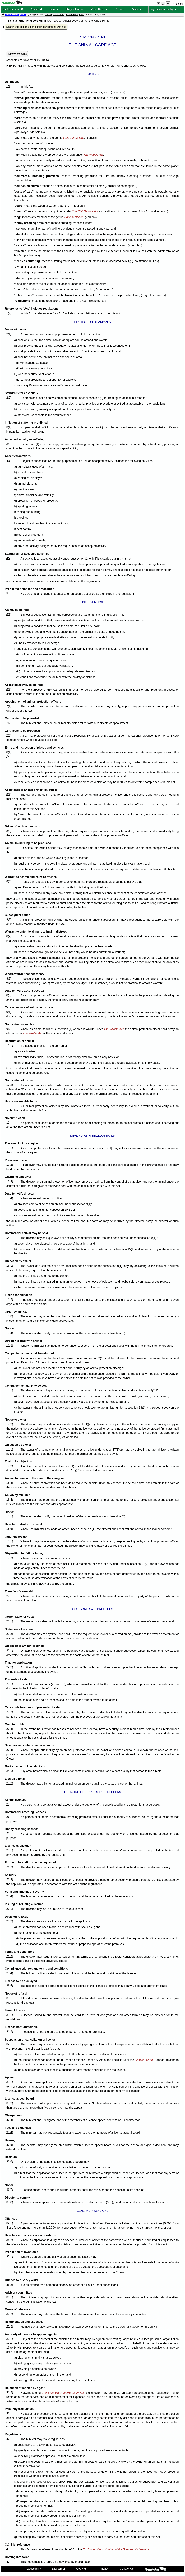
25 (7, 1804)
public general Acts (54, 14)
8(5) (8, 881)
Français (178, 3)
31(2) (9, 2031)
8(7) (8, 936)
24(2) (9, 1783)
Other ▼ (136, 9)
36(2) (9, 2314)
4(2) (8, 558)
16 (7, 1358)
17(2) (9, 1424)
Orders (120, 9)
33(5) (9, 2144)
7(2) (8, 722)
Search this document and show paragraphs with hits (36, 26)
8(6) (8, 919)
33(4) (9, 2132)
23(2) (9, 1712)
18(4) (9, 1499)
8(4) (8, 847)
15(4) (9, 1333)
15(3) (9, 1316)
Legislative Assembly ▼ (163, 9)
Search (36, 9)
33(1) (9, 2082)
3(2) (8, 443)
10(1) (9, 1045)
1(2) (8, 313)
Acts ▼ (54, 9)
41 (7, 2561)
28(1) (9, 1850)
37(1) (9, 2339)
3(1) (8, 427)
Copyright (82, 2568)
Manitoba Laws (12, 9)
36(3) (9, 2326)
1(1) (8, 86)
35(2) (9, 2284)
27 (7, 1833)
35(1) (9, 2256)
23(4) (9, 1749)
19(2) (9, 1558)
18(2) (9, 1466)
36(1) (9, 2297)
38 (7, 2413)
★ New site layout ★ (15, 14)
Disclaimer (58, 2568)
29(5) (9, 1985)
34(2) (9, 2239)
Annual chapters (75, 14)
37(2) (9, 2392)
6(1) (8, 614)
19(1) (9, 1541)
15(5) (9, 1345)
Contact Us (127, 2568)
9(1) (8, 1012)
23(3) (9, 1728)
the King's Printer (99, 20)
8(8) (8, 978)
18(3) (9, 1482)
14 (7, 1237)
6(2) (8, 689)
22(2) (9, 1667)
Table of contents (17, 53)
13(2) (9, 1164)
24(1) (9, 1770)
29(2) (9, 1921)
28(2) (9, 1867)
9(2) (8, 1028)
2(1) (8, 334)
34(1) (9, 2223)
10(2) (9, 1084)
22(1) (9, 1650)
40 (7, 2549)
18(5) (9, 1516)
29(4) (9, 1973)
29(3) (9, 1956)
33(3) (9, 2119)
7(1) (8, 706)
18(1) (9, 1449)
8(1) (8, 752)
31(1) (9, 2014)
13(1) (9, 1148)
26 (7, 1816)
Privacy (104, 2568)
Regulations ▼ (74, 9)
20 (7, 1596)
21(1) (9, 1621)
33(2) (9, 2103)
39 (7, 2438)
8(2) (8, 794)
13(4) (9, 1198)
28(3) (9, 1879)
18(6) (9, 1528)
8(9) (8, 995)
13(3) (9, 1181)
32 (7, 2044)
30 (7, 1998)
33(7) (9, 2189)
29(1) (9, 1908)
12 (7, 1122)
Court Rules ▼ (99, 9)
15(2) (9, 1299)
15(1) (9, 1265)
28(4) (9, 1896)
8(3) (8, 831)
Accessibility (33, 2568)
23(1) (9, 1684)
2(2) (8, 397)
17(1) (9, 1390)
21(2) (9, 1633)
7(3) (8, 735)
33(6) (9, 2161)
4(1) (8, 460)
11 (7, 1106)
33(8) (9, 2202)
